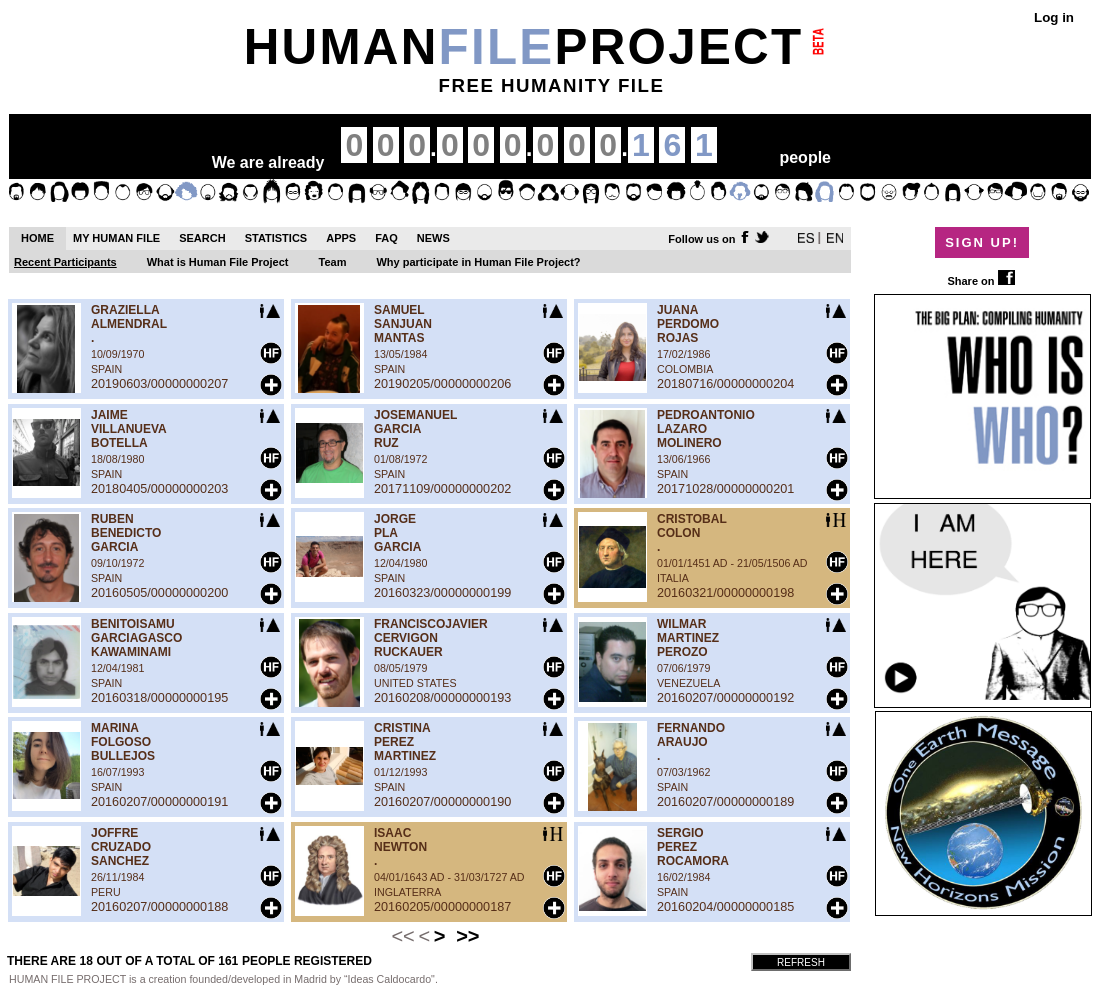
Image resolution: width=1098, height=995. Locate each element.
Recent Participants (65, 262)
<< (402, 936)
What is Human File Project (218, 262)
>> (467, 936)
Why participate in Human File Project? (478, 262)
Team (333, 262)
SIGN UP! (982, 242)
